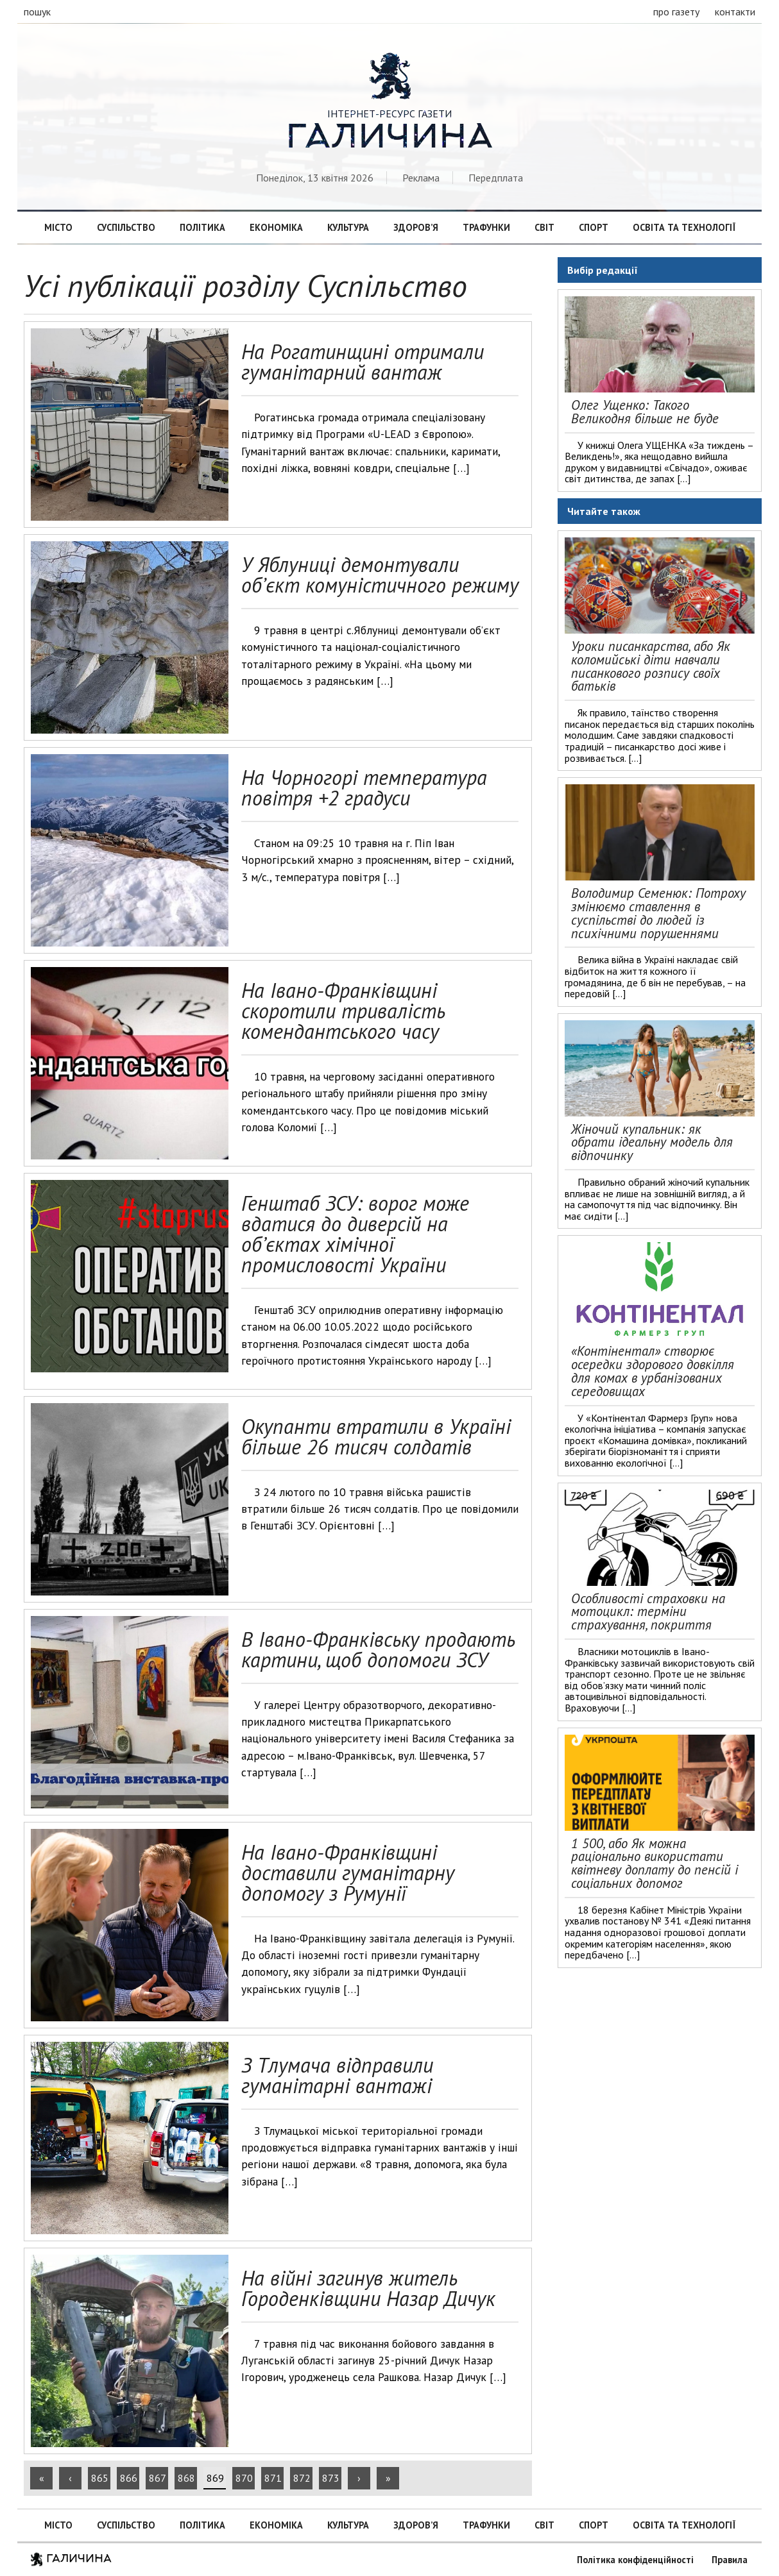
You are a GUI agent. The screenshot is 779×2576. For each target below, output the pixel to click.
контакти (735, 11)
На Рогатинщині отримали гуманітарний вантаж (362, 361)
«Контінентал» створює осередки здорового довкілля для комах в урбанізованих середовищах (652, 1370)
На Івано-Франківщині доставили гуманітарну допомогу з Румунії (347, 1873)
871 (273, 2477)
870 (244, 2477)
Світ (544, 227)
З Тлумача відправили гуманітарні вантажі (337, 2075)
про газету (676, 11)
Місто (58, 227)
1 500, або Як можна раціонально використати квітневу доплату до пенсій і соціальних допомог (654, 1863)
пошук (37, 11)
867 (157, 2477)
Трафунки (486, 227)
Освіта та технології (684, 227)
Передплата (495, 177)
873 (330, 2477)
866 (128, 2477)
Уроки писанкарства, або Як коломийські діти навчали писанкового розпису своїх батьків (650, 666)
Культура (348, 227)
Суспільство (126, 227)
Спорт (593, 227)
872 (302, 2477)
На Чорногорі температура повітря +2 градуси (364, 787)
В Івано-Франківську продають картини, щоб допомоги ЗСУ (378, 1649)
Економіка (276, 227)
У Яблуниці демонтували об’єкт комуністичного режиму (379, 574)
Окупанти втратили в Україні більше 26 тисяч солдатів (376, 1436)
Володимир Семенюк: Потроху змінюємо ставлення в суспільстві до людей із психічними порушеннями (658, 912)
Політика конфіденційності (635, 2560)
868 (186, 2477)
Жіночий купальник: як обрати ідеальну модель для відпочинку (652, 1142)
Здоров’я (415, 227)
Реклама (421, 177)
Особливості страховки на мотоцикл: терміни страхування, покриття (648, 1612)
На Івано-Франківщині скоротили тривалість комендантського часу (343, 1011)
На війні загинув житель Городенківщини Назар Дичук (368, 2288)
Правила (730, 2560)
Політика (202, 227)
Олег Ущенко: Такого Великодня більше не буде (645, 411)
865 (99, 2477)
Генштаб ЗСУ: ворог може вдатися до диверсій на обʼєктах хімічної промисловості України (355, 1234)
